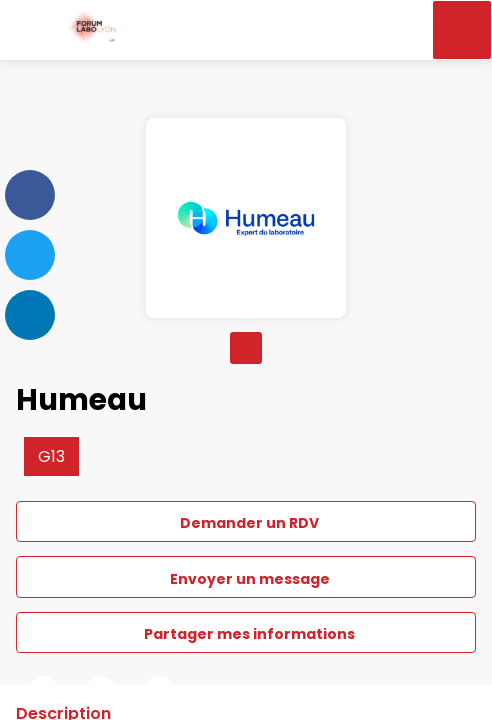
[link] (43, 691)
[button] (30, 30)
